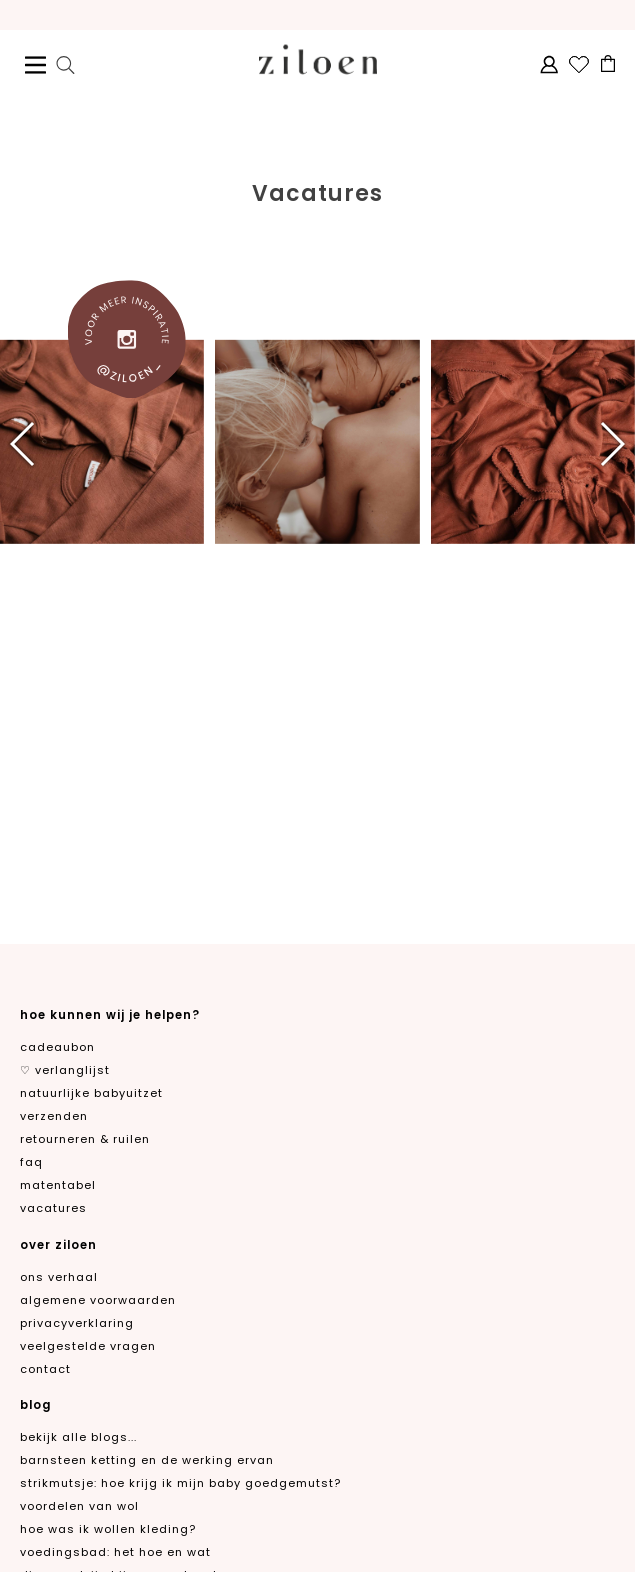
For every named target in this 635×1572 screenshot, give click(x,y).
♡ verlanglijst (65, 1070)
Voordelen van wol (79, 1506)
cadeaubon (57, 1047)
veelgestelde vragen (88, 1346)
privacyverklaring (77, 1323)
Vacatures (53, 1208)
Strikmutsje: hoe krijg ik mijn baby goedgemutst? (180, 1483)
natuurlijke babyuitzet (91, 1093)
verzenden (54, 1116)
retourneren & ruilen (85, 1139)
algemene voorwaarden (98, 1300)
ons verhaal (59, 1277)
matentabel (58, 1185)
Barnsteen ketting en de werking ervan (147, 1460)
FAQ (31, 1162)
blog (35, 1405)
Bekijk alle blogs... (78, 1437)
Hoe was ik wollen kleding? (108, 1529)
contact (45, 1369)
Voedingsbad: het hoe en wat (115, 1552)
